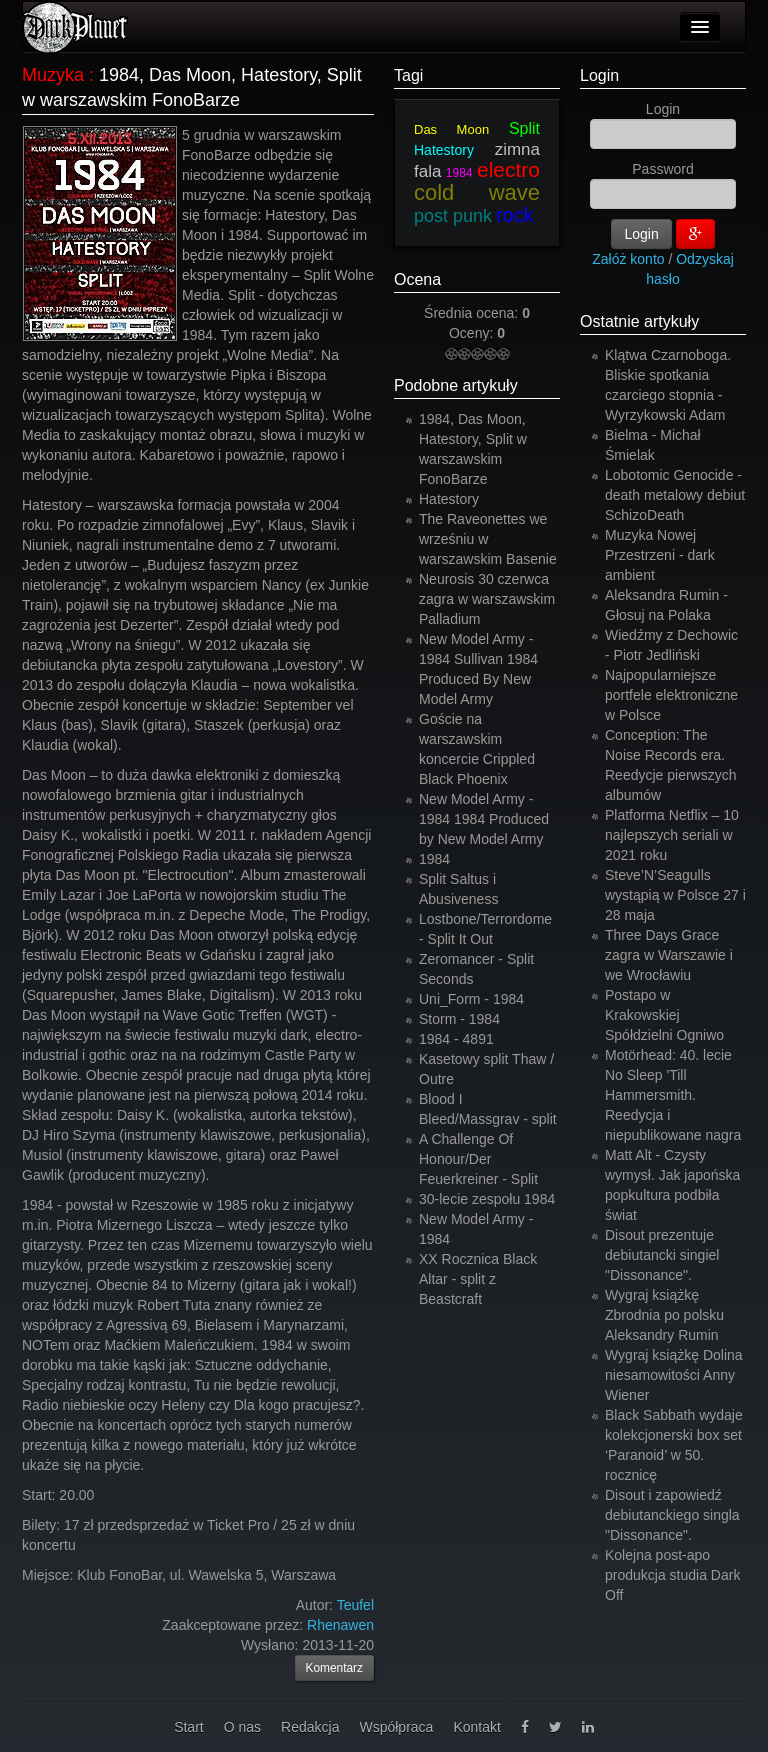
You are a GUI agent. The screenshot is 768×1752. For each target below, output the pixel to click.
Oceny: (473, 333)
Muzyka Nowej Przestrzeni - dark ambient (660, 555)
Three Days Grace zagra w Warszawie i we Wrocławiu (669, 955)
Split (524, 128)
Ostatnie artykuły (639, 321)
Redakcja (310, 1727)
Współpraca (396, 1727)
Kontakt (476, 1727)
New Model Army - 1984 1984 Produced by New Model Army (484, 819)
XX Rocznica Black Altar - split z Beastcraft (478, 1279)
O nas (242, 1727)
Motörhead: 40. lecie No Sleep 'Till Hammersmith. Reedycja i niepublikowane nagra (673, 1095)
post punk (453, 216)
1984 (459, 173)
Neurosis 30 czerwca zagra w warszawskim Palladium (487, 599)
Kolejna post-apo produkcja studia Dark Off (672, 1575)
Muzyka (53, 75)
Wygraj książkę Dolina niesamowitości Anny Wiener (674, 1375)
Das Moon (451, 129)
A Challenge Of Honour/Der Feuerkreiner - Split (478, 1159)
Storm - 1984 (459, 1019)
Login (599, 75)
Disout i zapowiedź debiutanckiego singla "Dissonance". (672, 1515)
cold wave (477, 192)
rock (515, 215)
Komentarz (335, 1668)
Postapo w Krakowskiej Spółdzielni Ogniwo (664, 1015)
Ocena (417, 279)
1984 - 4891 (456, 1039)
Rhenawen (340, 1625)
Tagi (408, 75)
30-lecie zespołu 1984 (487, 1199)
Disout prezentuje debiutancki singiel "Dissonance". (662, 1255)
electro (508, 169)
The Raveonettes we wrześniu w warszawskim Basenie (488, 539)
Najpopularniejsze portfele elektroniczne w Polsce (671, 695)
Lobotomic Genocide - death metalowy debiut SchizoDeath (675, 495)
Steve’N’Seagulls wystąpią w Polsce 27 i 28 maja (675, 895)
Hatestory (444, 150)
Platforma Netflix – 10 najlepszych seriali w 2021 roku (672, 835)
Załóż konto (628, 259)
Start (189, 1727)
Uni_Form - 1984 (471, 999)
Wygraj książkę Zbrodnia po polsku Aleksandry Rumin (664, 1315)
